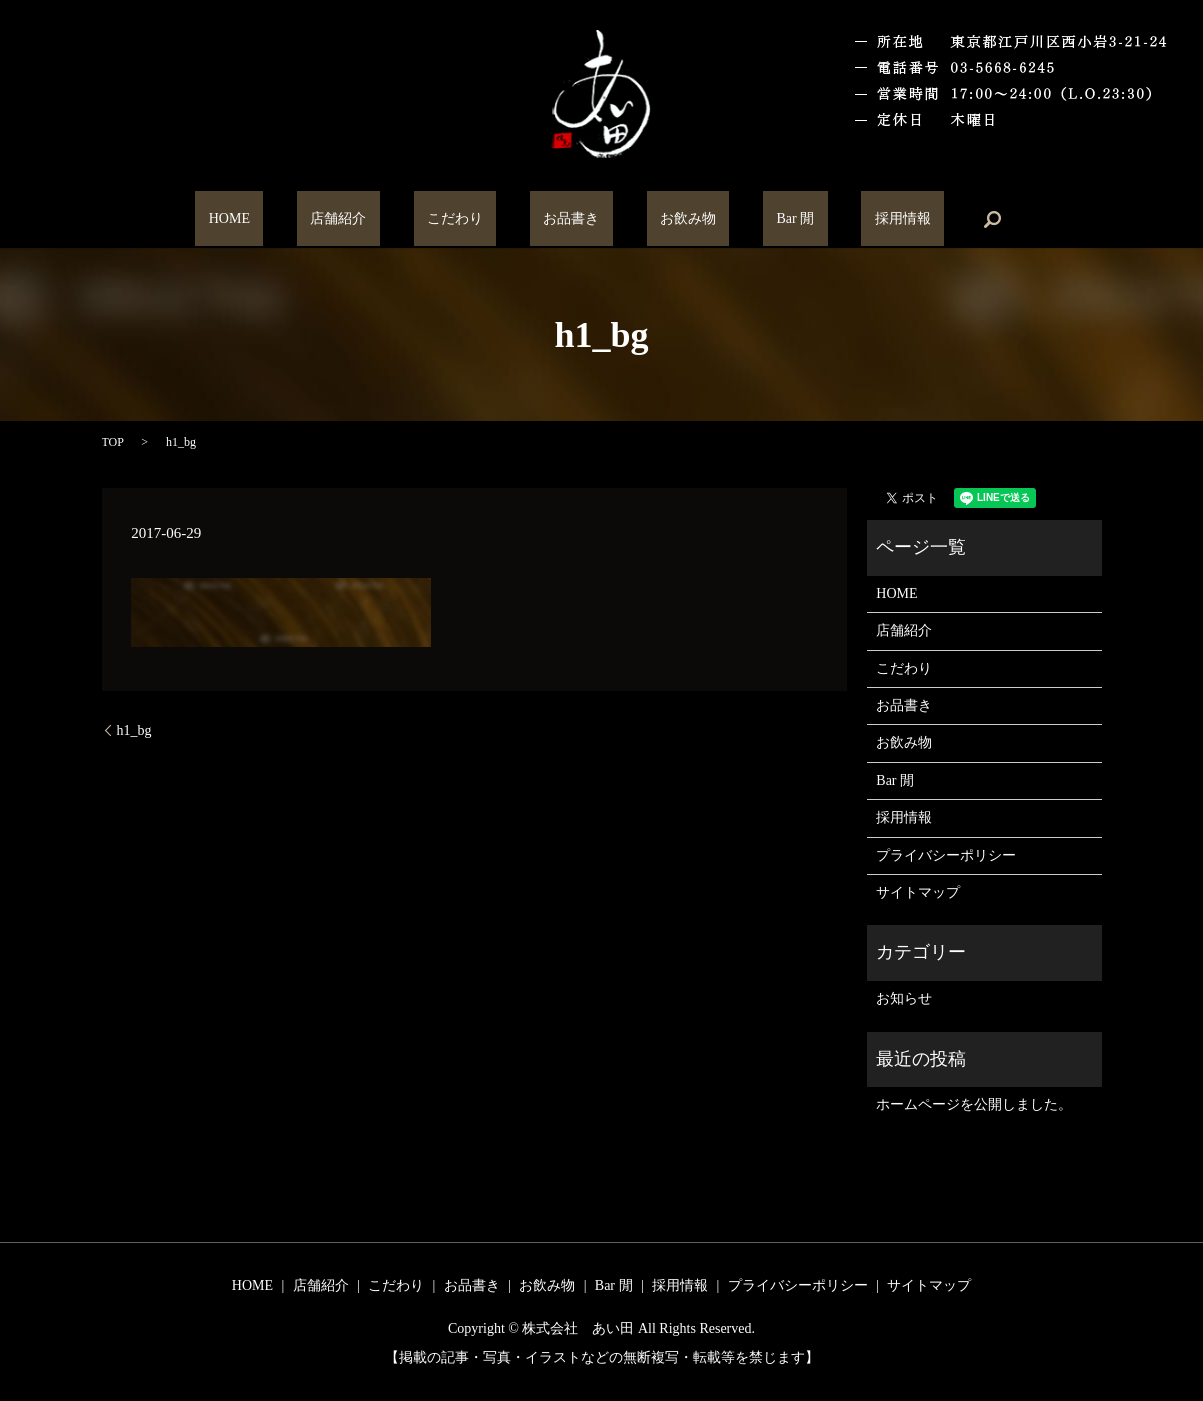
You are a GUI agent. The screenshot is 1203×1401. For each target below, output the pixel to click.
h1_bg (134, 730)
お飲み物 (661, 219)
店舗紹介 (392, 219)
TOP (113, 442)
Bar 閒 (742, 219)
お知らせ (904, 998)
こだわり (482, 219)
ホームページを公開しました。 (974, 1104)
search (899, 219)
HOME (309, 219)
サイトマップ (918, 892)
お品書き (571, 219)
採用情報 (822, 219)
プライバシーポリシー (946, 855)
